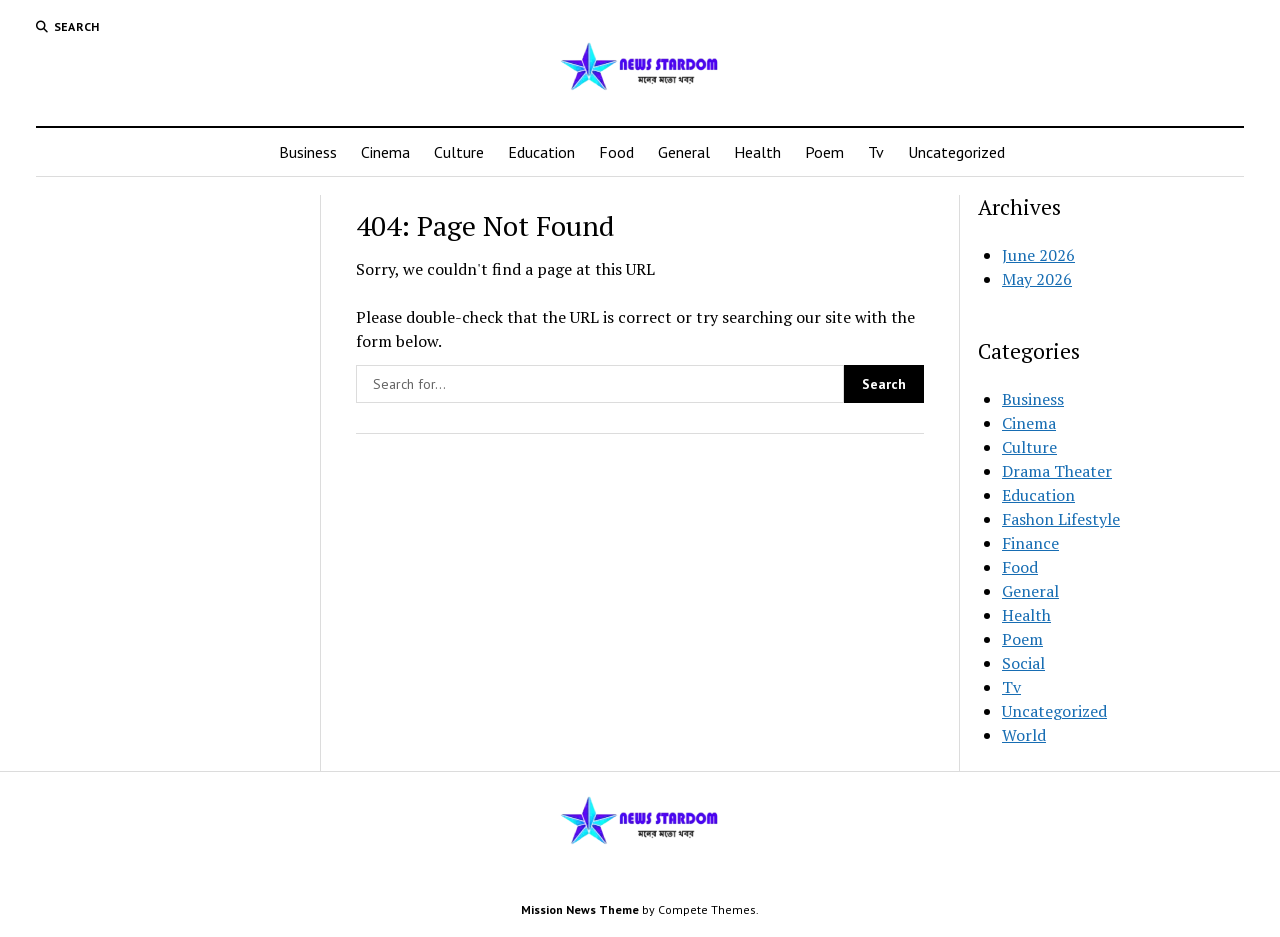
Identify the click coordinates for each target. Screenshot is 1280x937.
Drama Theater (1057, 471)
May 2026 (1037, 279)
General (684, 152)
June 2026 (1038, 255)
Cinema (385, 152)
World (1024, 735)
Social (1023, 663)
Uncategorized (956, 152)
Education (541, 152)
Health (757, 152)
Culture (459, 152)
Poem (824, 152)
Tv (876, 152)
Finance (1030, 543)
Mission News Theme (580, 909)
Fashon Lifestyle (1061, 519)
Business (308, 152)
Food (616, 152)
